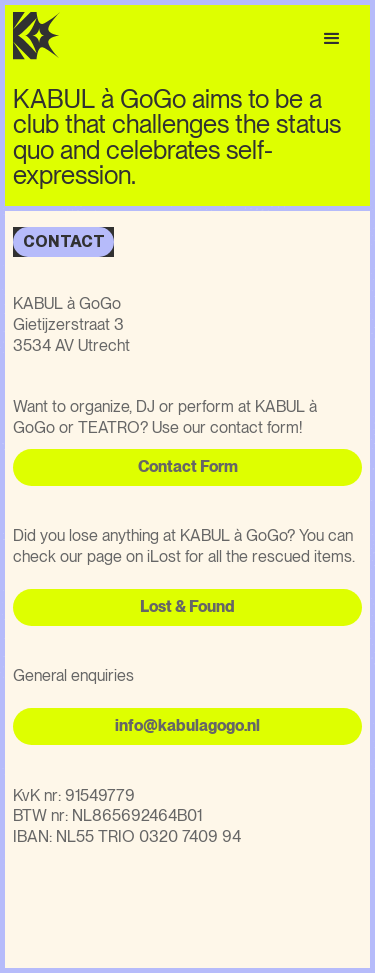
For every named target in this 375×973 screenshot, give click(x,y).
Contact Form (188, 466)
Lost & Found (187, 606)
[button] (332, 39)
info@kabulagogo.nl (187, 725)
